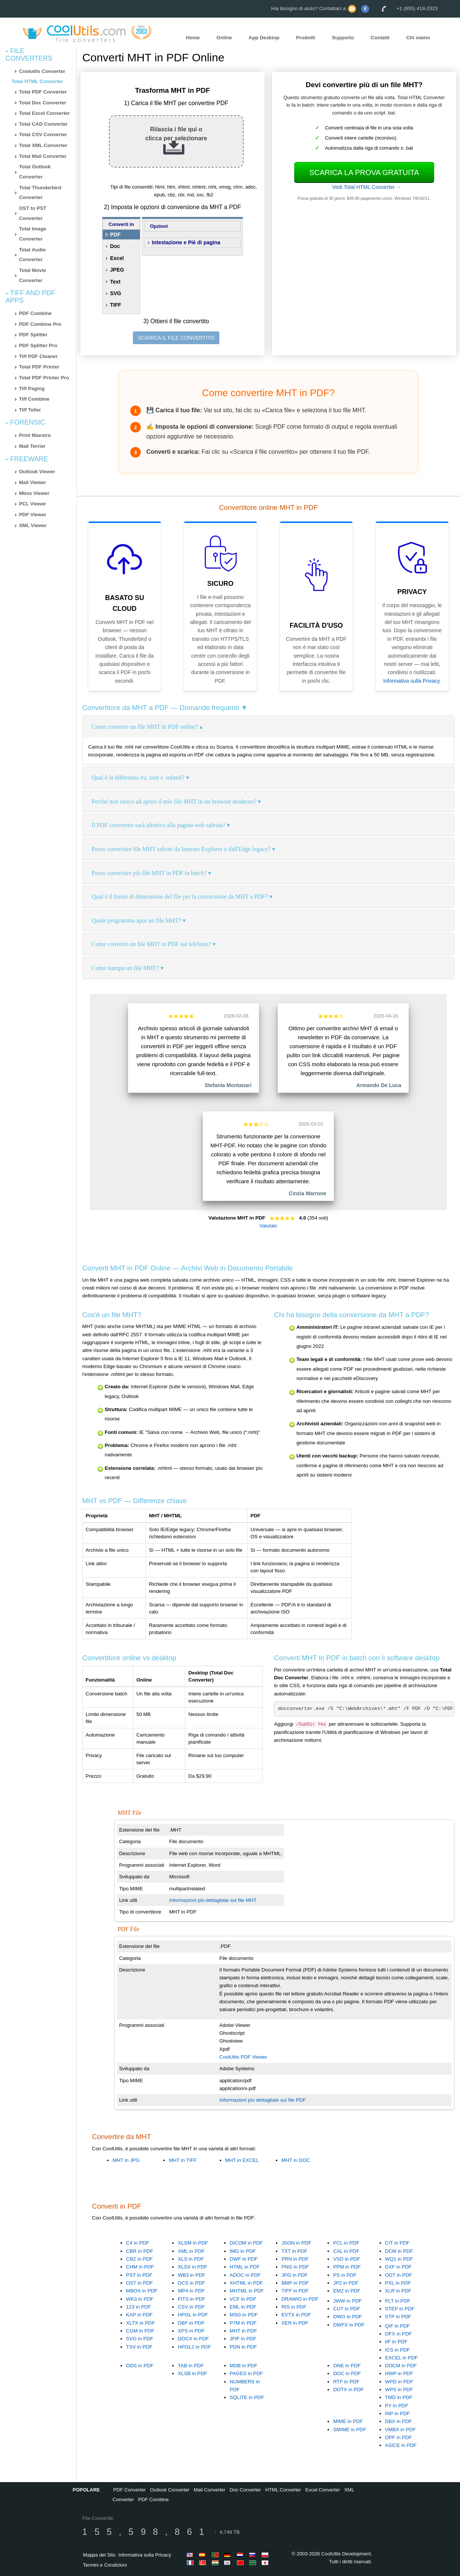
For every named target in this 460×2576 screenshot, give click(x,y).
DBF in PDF (191, 2323)
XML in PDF (191, 2251)
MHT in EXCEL (242, 2160)
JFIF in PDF (243, 2338)
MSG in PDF (244, 2315)
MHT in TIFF (183, 2160)
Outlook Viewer (37, 471)
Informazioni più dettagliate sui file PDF (262, 2100)
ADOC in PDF (245, 2275)
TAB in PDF (191, 2365)
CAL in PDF (346, 2251)
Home (193, 37)
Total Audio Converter (32, 255)
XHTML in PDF (246, 2283)
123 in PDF (138, 2307)
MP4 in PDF (191, 2291)
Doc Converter (245, 2490)
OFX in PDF (398, 2334)
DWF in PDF (244, 2259)
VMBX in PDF (400, 2429)
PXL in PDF (398, 2283)
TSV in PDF (139, 2347)
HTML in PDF (245, 2267)
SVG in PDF (139, 2338)
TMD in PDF (398, 2397)
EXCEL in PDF (401, 2358)
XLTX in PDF (140, 2323)
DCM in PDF (399, 2251)
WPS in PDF (399, 2389)
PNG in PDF (295, 2267)
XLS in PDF (191, 2259)
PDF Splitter (33, 334)
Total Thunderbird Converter (40, 193)
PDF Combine (35, 313)
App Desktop (264, 37)
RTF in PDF (346, 2381)
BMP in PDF (295, 2283)
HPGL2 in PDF (194, 2347)
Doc (115, 246)
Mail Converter (210, 2490)
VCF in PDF (243, 2299)
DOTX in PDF (348, 2389)
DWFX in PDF (349, 2325)
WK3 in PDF (139, 2299)
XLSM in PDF (193, 2243)
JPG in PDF (294, 2275)
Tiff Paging (32, 388)
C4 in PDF (137, 2243)
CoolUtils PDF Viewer (243, 2057)
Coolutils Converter (42, 71)
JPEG (117, 270)
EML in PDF (243, 2307)
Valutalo (268, 1226)
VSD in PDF (346, 2259)
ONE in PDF (346, 2365)
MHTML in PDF (247, 2291)
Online (224, 37)
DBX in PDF (398, 2421)
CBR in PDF (139, 2251)
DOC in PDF (347, 2373)
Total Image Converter (32, 234)
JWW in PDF (347, 2301)
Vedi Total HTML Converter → (366, 187)
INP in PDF (397, 2413)
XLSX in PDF (192, 2267)
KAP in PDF (139, 2315)
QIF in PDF (397, 2326)
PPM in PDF (346, 2267)
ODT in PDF (398, 2275)
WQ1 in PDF (399, 2259)
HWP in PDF (399, 2373)
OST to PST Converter (32, 213)
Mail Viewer (32, 482)
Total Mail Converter (43, 156)
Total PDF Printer (39, 367)
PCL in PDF (346, 2243)
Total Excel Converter (44, 113)
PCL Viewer (32, 504)
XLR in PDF (398, 2291)
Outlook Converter (170, 2490)
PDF (115, 235)
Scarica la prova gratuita (364, 172)
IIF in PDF (396, 2341)
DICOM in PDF (246, 2243)
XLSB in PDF (192, 2373)
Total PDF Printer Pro (44, 377)
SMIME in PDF (349, 2429)
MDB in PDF (244, 2365)
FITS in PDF (191, 2299)
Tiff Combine (34, 399)
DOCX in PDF (193, 2338)
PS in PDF (344, 2275)
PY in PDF (396, 2405)
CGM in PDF (140, 2331)
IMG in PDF (243, 2251)
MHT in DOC (295, 2160)
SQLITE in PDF (247, 2397)
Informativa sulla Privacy (411, 681)
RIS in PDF (294, 2307)
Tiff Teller (30, 410)
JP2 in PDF (345, 2283)
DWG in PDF (347, 2316)
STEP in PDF (400, 2309)
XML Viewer (33, 525)
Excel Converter (322, 2490)
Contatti (380, 37)
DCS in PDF (191, 2283)
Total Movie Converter (32, 275)
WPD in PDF (399, 2381)
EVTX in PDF (296, 2315)
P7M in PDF (243, 2323)
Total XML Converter (43, 145)
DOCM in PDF (401, 2365)
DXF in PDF (398, 2267)
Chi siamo (418, 37)
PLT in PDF (398, 2301)
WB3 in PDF (191, 2275)
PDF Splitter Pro (38, 345)
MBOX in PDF (142, 2291)
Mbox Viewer (34, 493)
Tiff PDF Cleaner (38, 356)
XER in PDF (294, 2323)
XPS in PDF (191, 2331)
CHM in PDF (140, 2267)
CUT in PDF (346, 2309)
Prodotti (305, 37)
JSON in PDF (296, 2243)
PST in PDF (139, 2275)
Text (115, 282)
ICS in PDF (397, 2350)
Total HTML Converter (37, 81)
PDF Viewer (32, 514)
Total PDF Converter (43, 92)
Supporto (343, 37)
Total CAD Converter (43, 124)
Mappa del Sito (99, 2555)
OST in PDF (139, 2283)
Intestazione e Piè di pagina (186, 242)
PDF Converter (129, 2490)
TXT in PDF (294, 2251)
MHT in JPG (126, 2160)
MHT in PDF (243, 2331)
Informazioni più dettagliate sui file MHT (212, 1900)
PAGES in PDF (246, 2373)
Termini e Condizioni (105, 2565)
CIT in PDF (397, 2243)
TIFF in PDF (295, 2291)
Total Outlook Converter (35, 172)
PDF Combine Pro (40, 324)
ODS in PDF (139, 2365)
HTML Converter (283, 2490)
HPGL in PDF (193, 2315)
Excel (117, 258)
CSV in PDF (191, 2307)
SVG (115, 293)
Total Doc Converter (42, 102)
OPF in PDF (398, 2437)
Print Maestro (35, 435)
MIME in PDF (348, 2421)
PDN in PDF (243, 2347)
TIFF (115, 305)
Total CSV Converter (43, 134)
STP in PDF (398, 2316)
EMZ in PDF (346, 2291)
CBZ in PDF (139, 2259)
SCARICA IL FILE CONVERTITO (176, 338)
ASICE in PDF (401, 2445)
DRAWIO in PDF (300, 2299)
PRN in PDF (295, 2259)
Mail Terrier (32, 446)
